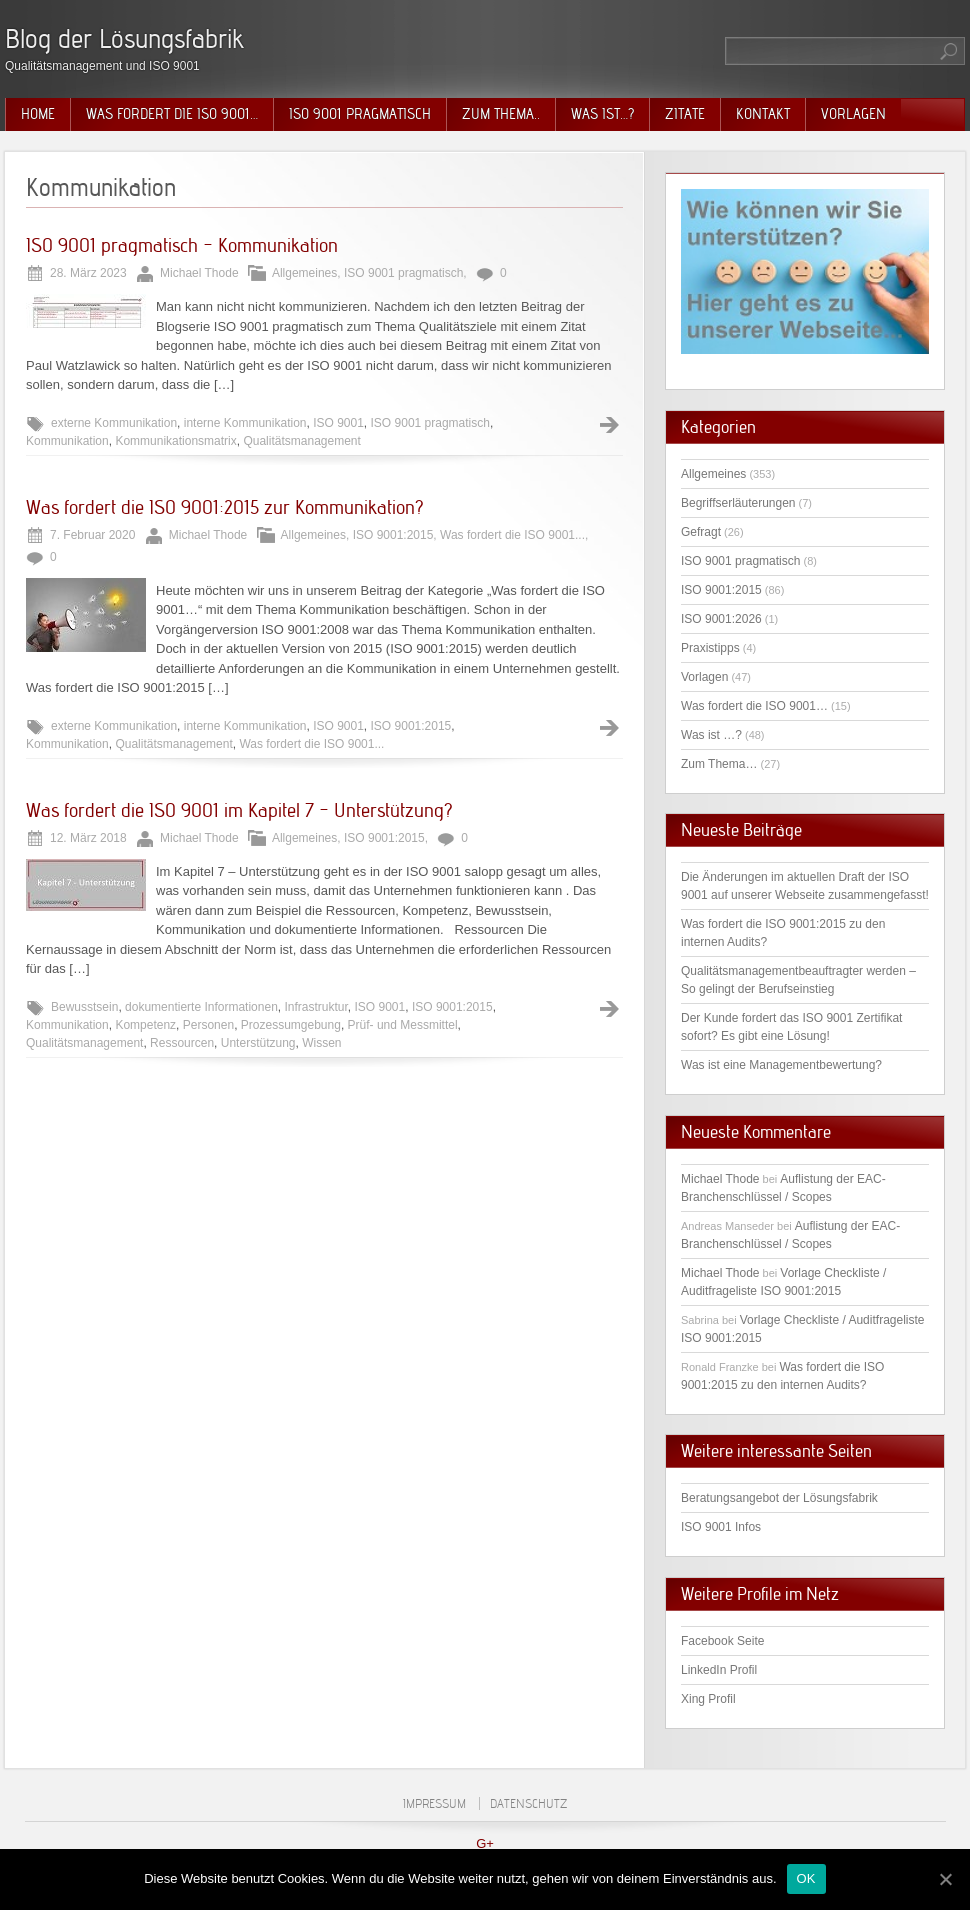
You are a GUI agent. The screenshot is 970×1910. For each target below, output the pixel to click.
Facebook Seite (722, 1641)
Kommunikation (67, 441)
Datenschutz (528, 1803)
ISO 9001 (338, 423)
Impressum (434, 1803)
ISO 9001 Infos (721, 1527)
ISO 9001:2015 (393, 535)
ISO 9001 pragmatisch (360, 114)
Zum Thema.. (501, 114)
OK (806, 1878)
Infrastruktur (315, 1007)
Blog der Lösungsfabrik (124, 38)
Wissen (321, 1043)
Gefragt (701, 532)
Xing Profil (708, 1699)
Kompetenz (145, 1025)
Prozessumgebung (291, 1025)
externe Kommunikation (114, 423)
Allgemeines (304, 273)
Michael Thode (720, 1179)
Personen (208, 1025)
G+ (485, 1843)
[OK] (945, 1879)
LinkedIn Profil (719, 1670)
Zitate (685, 114)
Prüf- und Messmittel (403, 1025)
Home (38, 114)
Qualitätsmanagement (301, 441)
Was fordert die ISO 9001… (172, 114)
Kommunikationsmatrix (175, 441)
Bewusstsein (84, 1007)
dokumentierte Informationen (201, 1007)
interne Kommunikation (245, 423)
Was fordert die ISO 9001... (512, 535)
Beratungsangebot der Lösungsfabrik (779, 1498)
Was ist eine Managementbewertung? (781, 1065)
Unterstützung (258, 1043)
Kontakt (763, 114)
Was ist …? (711, 735)
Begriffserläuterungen (738, 503)
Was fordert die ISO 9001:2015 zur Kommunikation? (225, 507)
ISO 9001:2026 (721, 619)
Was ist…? (602, 114)
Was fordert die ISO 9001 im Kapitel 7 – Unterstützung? (239, 810)
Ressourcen (182, 1043)
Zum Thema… (719, 764)
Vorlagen (853, 114)
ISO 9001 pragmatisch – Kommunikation (182, 245)
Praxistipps (710, 648)
